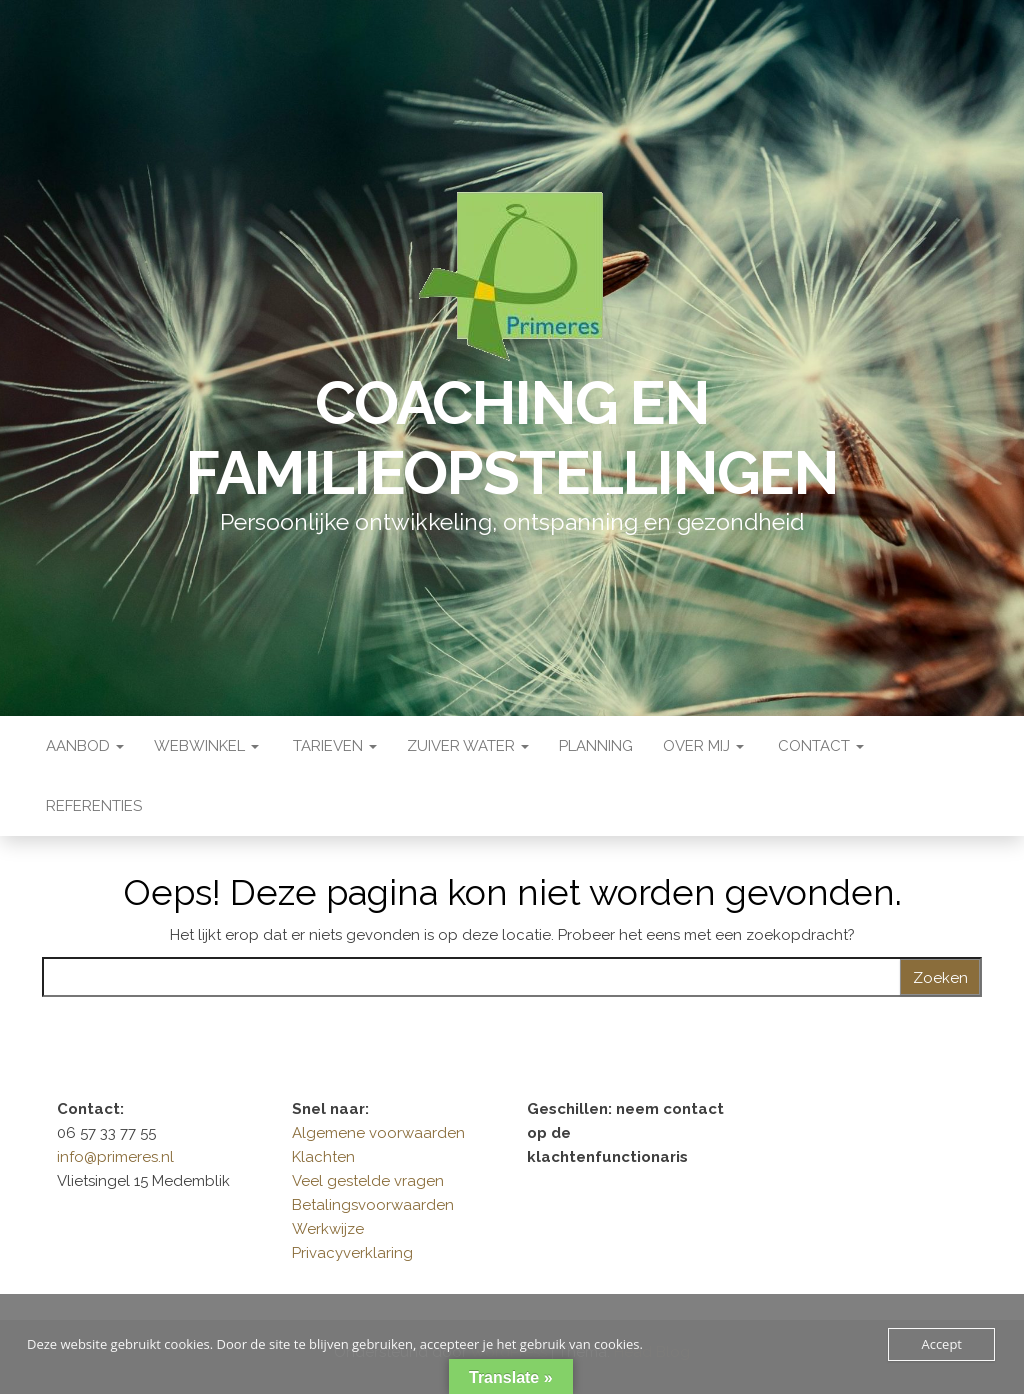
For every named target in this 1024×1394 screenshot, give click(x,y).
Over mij (703, 746)
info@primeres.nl (115, 1157)
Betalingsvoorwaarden (373, 1205)
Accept (941, 1344)
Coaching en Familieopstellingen (512, 438)
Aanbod (83, 746)
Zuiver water (468, 746)
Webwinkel (206, 746)
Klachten (323, 1157)
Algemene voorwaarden (378, 1133)
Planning (596, 746)
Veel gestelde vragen (368, 1181)
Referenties (92, 806)
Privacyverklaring (352, 1253)
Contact (819, 746)
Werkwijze (328, 1229)
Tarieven (333, 746)
